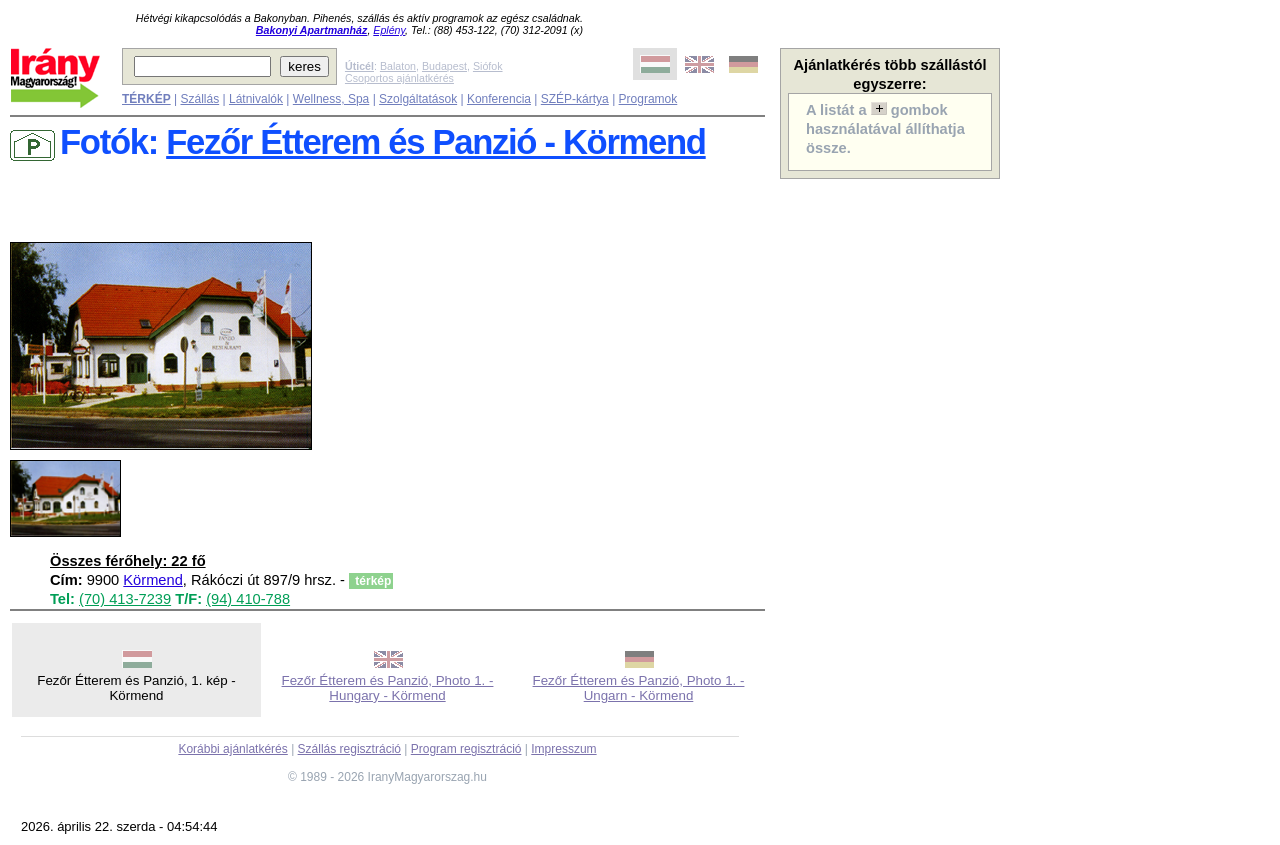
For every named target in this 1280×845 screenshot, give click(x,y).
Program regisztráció (466, 749)
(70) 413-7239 (125, 599)
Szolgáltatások (418, 99)
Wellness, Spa (331, 99)
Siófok (488, 66)
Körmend (152, 580)
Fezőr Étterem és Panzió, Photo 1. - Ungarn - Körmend (639, 688)
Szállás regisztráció (349, 749)
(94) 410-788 (248, 599)
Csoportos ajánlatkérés (399, 78)
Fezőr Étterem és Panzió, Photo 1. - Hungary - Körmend (388, 688)
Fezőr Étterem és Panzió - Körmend (436, 142)
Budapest (444, 66)
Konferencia (499, 99)
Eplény (389, 30)
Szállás (199, 99)
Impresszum (563, 749)
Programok (648, 99)
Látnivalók (256, 99)
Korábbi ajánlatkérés (232, 749)
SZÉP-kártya (575, 99)
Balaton (398, 66)
